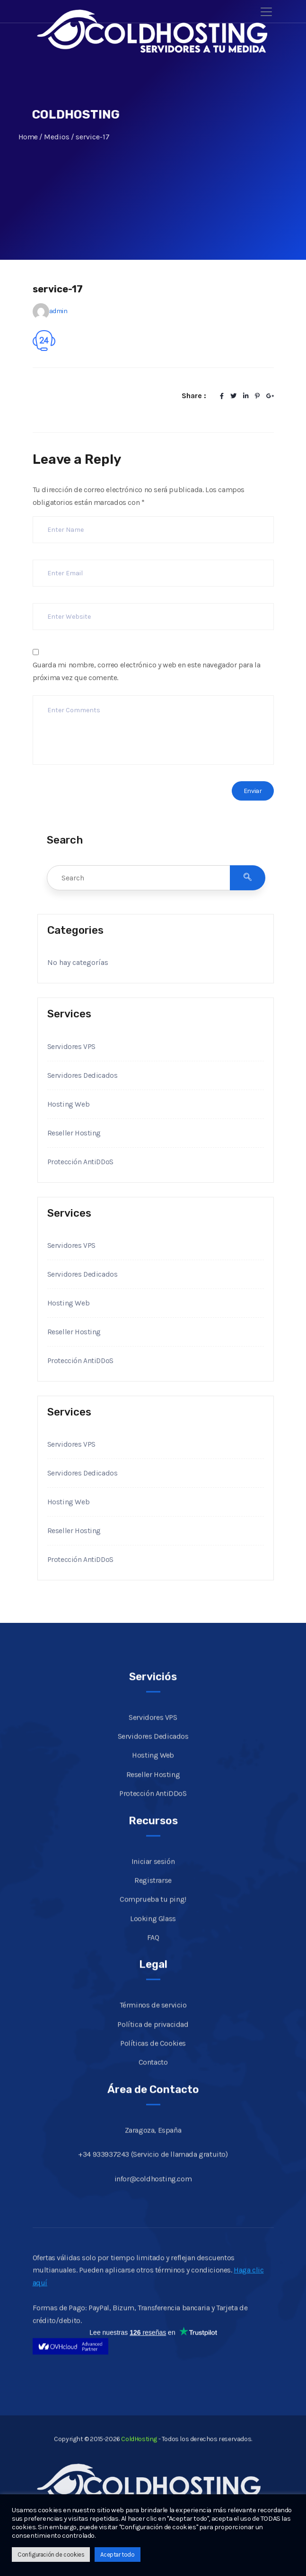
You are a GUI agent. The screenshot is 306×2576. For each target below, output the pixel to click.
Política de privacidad (152, 2036)
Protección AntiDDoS (80, 1161)
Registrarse (153, 1892)
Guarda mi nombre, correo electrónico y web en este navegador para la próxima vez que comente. (147, 671)
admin (58, 311)
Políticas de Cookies (153, 2055)
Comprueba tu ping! (153, 1912)
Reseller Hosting (74, 1132)
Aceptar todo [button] (117, 2554)
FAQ (153, 1949)
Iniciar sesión (153, 1873)
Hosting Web (68, 1104)
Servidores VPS (71, 1046)
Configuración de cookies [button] (50, 2554)
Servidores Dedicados (82, 1075)
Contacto (153, 2075)
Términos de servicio (153, 2017)
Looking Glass (153, 1931)
